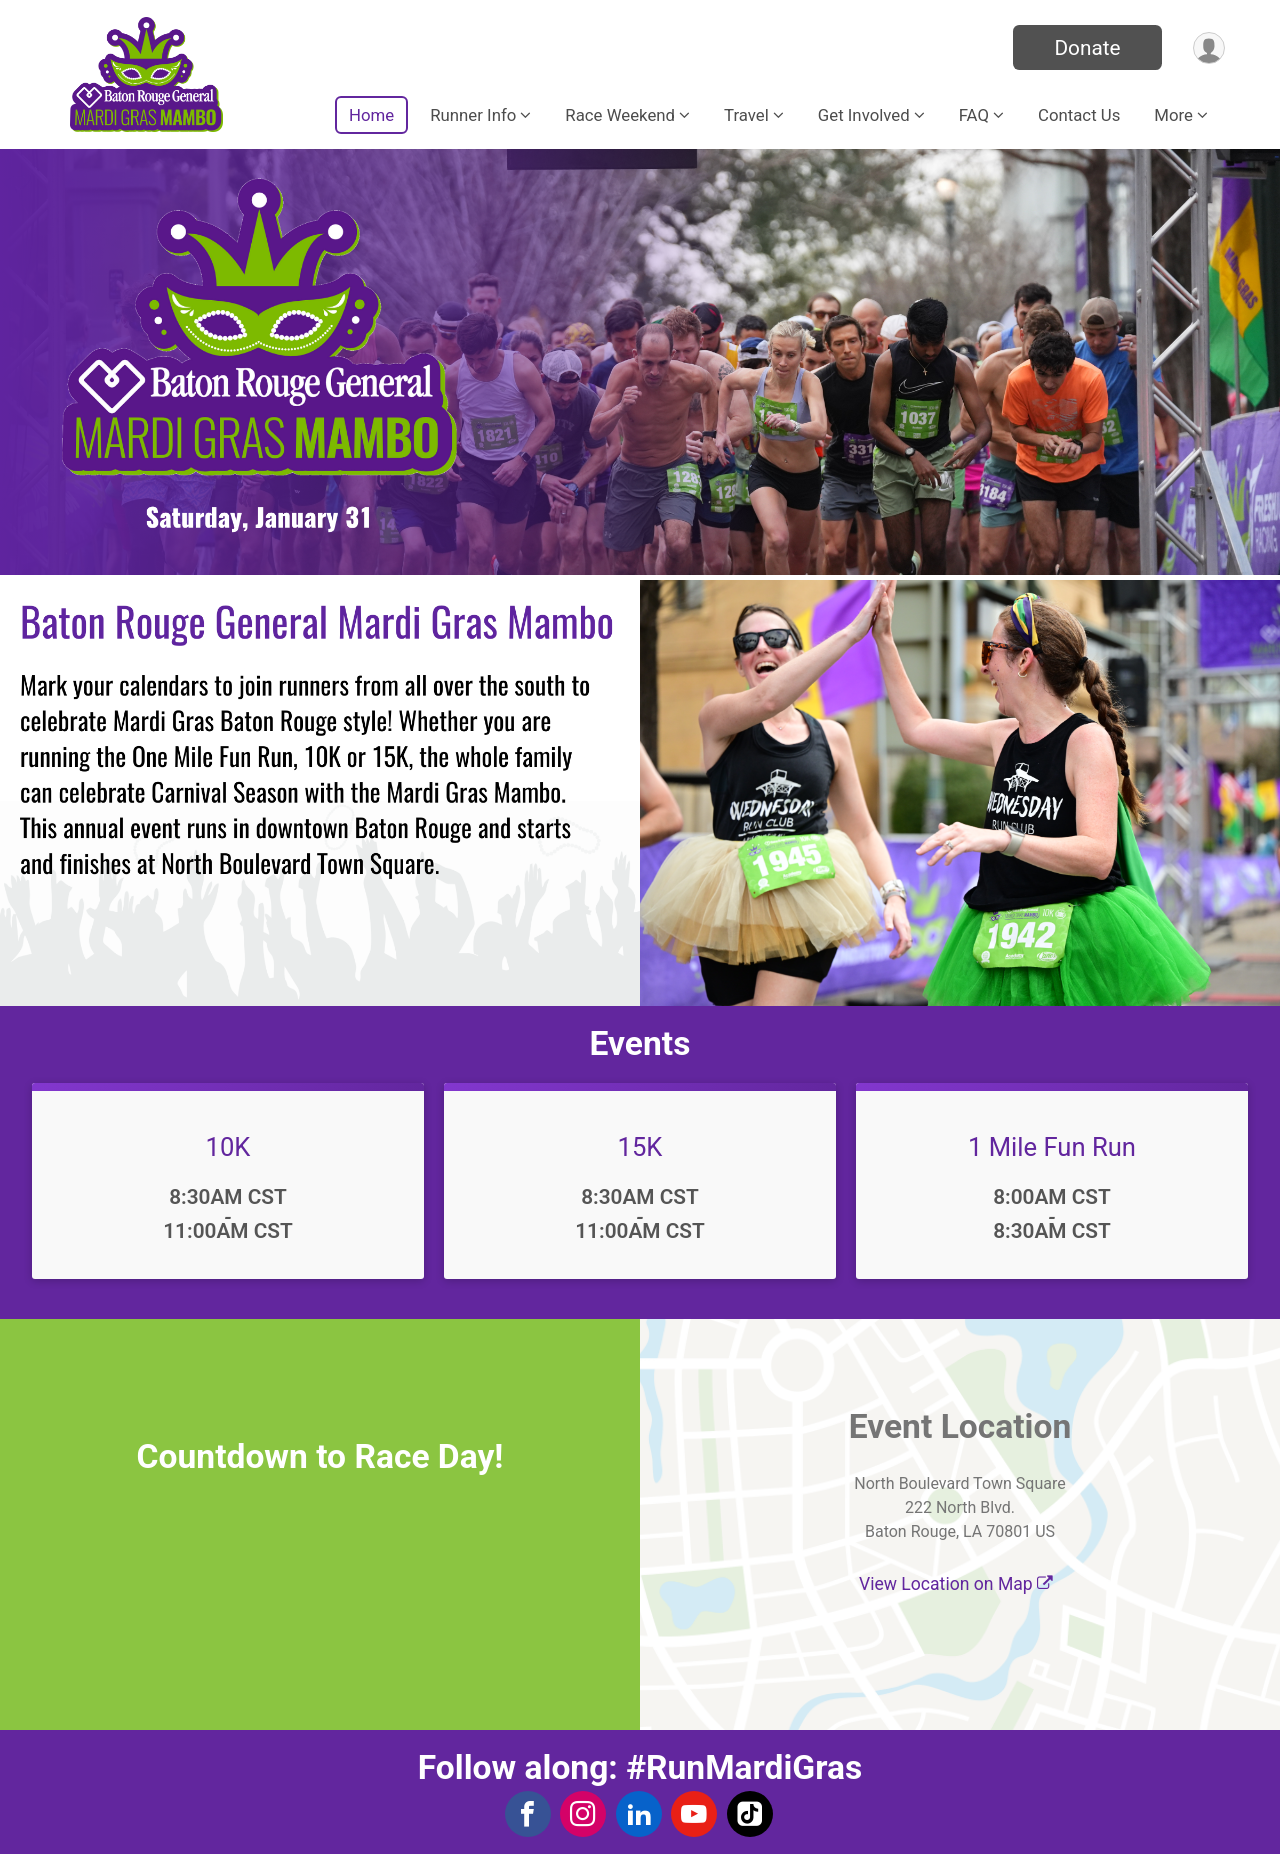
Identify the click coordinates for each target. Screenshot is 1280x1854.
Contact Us (1079, 115)
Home (371, 115)
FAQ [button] (974, 115)
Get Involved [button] (864, 115)
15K (640, 1147)
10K (228, 1147)
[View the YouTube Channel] (692, 1814)
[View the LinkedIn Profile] (638, 1814)
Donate (1083, 48)
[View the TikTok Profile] (747, 1814)
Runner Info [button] (473, 115)
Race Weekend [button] (620, 115)
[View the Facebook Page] (528, 1814)
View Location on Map (956, 1584)
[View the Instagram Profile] (583, 1814)
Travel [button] (746, 115)
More (1173, 115)
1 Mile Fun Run (1052, 1147)
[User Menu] (1206, 47)
